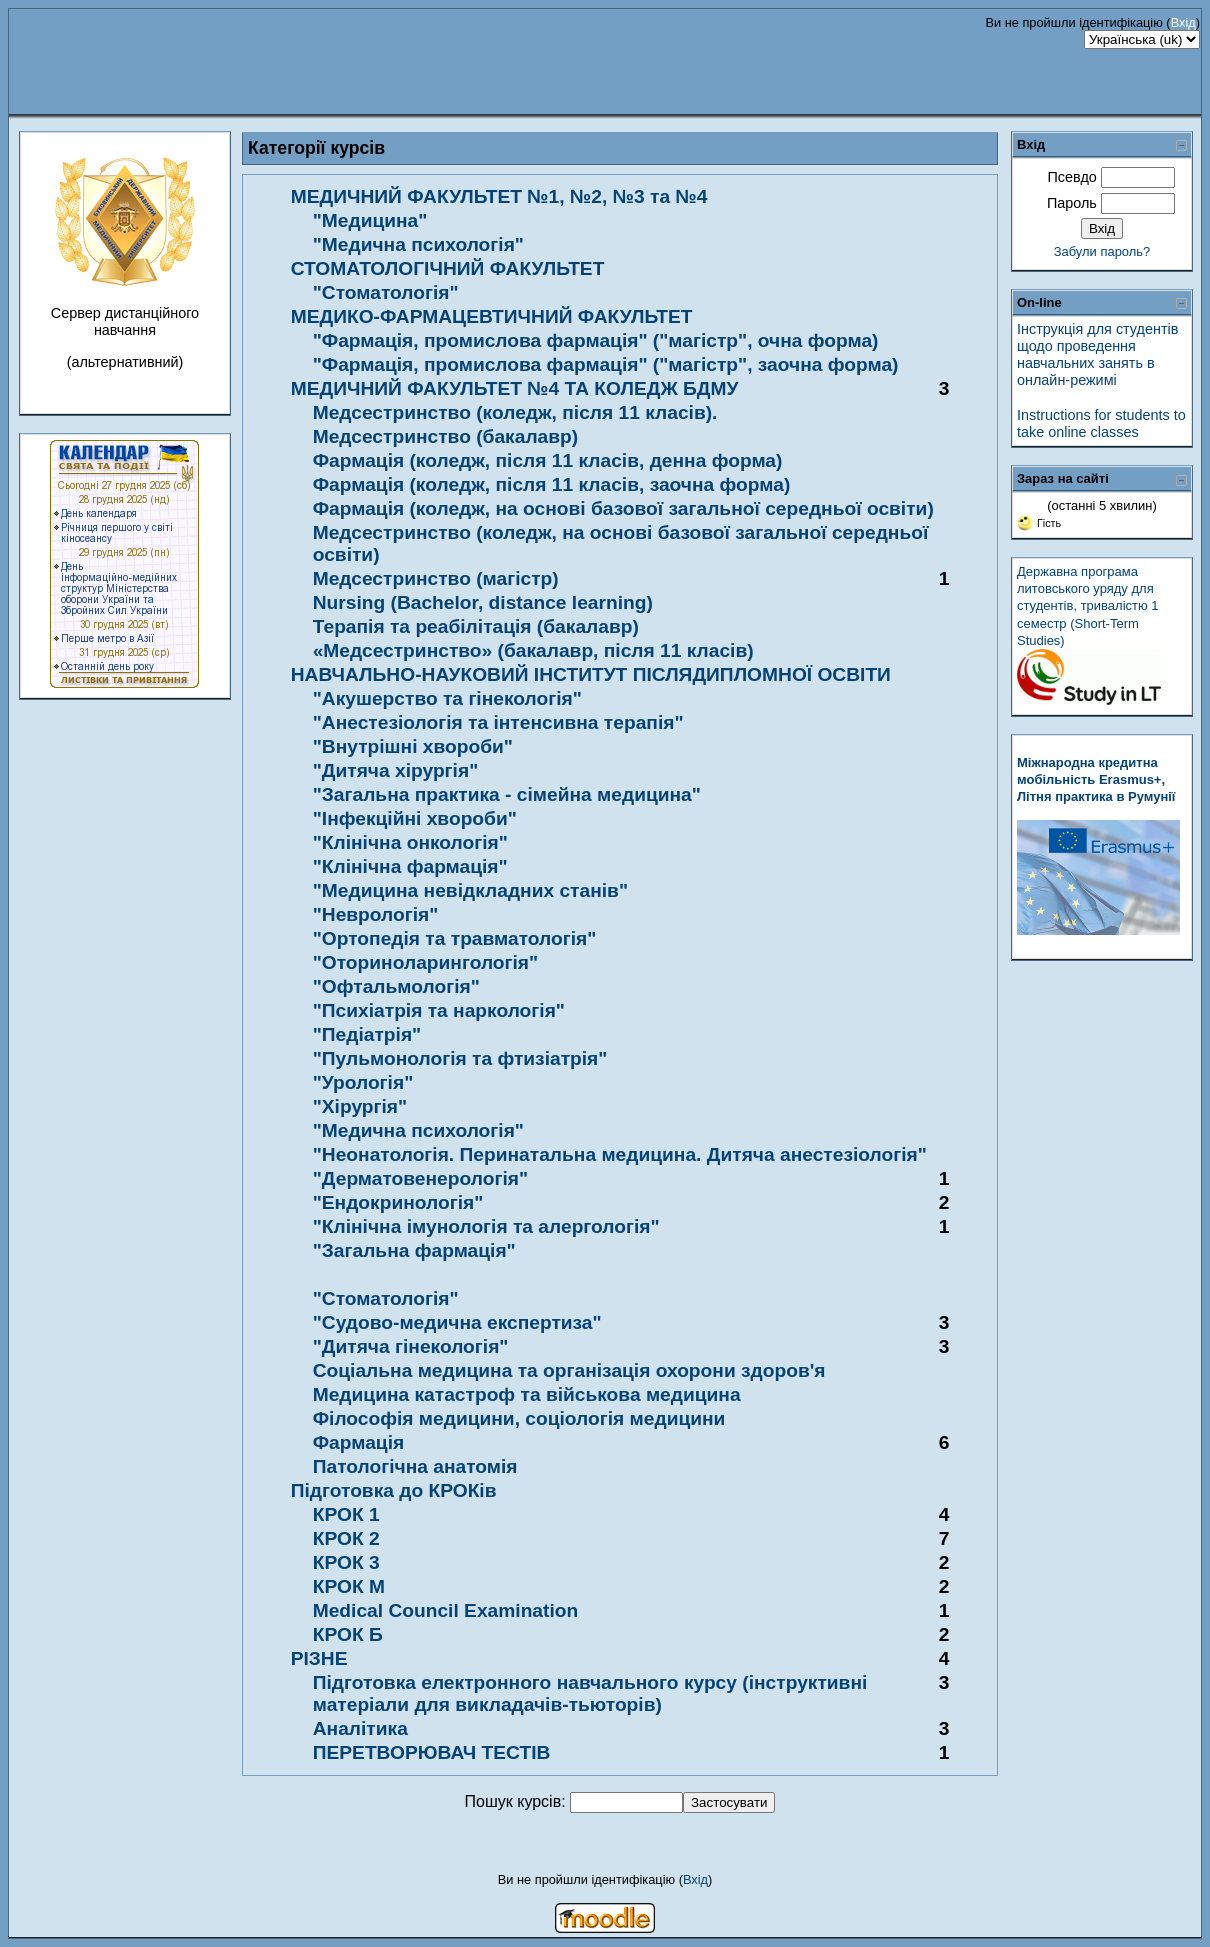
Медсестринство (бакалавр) (445, 436)
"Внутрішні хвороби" (413, 746)
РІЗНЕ (319, 1658)
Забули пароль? (1102, 251)
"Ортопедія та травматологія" (455, 938)
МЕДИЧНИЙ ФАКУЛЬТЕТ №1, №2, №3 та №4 (499, 196)
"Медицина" (370, 220)
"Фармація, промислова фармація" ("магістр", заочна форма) (606, 364)
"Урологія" (363, 1082)
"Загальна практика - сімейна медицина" (507, 794)
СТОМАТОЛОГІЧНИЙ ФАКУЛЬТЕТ (448, 268)
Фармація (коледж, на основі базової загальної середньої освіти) (623, 508)
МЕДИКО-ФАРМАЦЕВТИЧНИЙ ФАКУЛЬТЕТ (492, 316)
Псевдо (1071, 177)
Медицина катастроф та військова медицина (527, 1394)
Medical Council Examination (445, 1610)
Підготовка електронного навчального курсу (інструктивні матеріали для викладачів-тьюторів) (590, 1693)
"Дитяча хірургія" (396, 770)
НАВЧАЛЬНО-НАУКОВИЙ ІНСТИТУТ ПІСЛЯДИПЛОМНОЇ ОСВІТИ (591, 674)
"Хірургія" (360, 1106)
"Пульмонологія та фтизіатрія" (460, 1058)
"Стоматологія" (386, 292)
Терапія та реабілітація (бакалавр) (476, 626)
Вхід (1183, 22)
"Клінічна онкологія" (410, 842)
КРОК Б (348, 1634)
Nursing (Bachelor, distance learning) (483, 602)
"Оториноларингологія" (425, 962)
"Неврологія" (376, 914)
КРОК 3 (346, 1562)
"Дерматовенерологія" (420, 1178)
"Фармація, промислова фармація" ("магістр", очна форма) (596, 340)
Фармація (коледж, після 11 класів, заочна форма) (552, 484)
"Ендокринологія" (398, 1202)
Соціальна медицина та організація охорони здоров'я (569, 1370)
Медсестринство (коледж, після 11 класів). (515, 412)
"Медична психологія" (418, 244)
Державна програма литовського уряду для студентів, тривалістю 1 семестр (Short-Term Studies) (1088, 606)
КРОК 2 (346, 1538)
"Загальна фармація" (414, 1250)
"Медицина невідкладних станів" (470, 890)
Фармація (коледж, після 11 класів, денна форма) (548, 460)
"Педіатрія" (367, 1034)
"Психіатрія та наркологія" (439, 1010)
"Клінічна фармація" (410, 866)
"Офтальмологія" (396, 986)
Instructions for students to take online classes (1101, 423)
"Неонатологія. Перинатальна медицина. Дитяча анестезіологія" (620, 1154)
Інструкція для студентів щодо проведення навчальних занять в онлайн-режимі (1097, 355)
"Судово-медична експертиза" (457, 1322)
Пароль (1072, 203)
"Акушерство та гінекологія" (447, 698)
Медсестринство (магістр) (436, 578)
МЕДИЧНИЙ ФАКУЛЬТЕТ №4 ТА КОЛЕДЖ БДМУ (515, 388)
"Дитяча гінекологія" (411, 1346)
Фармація (358, 1442)
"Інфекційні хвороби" (415, 818)
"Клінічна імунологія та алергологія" (486, 1226)
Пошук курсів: (518, 1801)
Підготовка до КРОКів (394, 1490)
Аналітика (360, 1728)
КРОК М (349, 1586)
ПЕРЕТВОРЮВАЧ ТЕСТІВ (432, 1752)
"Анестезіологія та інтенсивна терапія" (498, 722)
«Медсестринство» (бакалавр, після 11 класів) (533, 650)
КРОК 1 (346, 1514)
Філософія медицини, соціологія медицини (519, 1418)
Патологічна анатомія (415, 1466)
